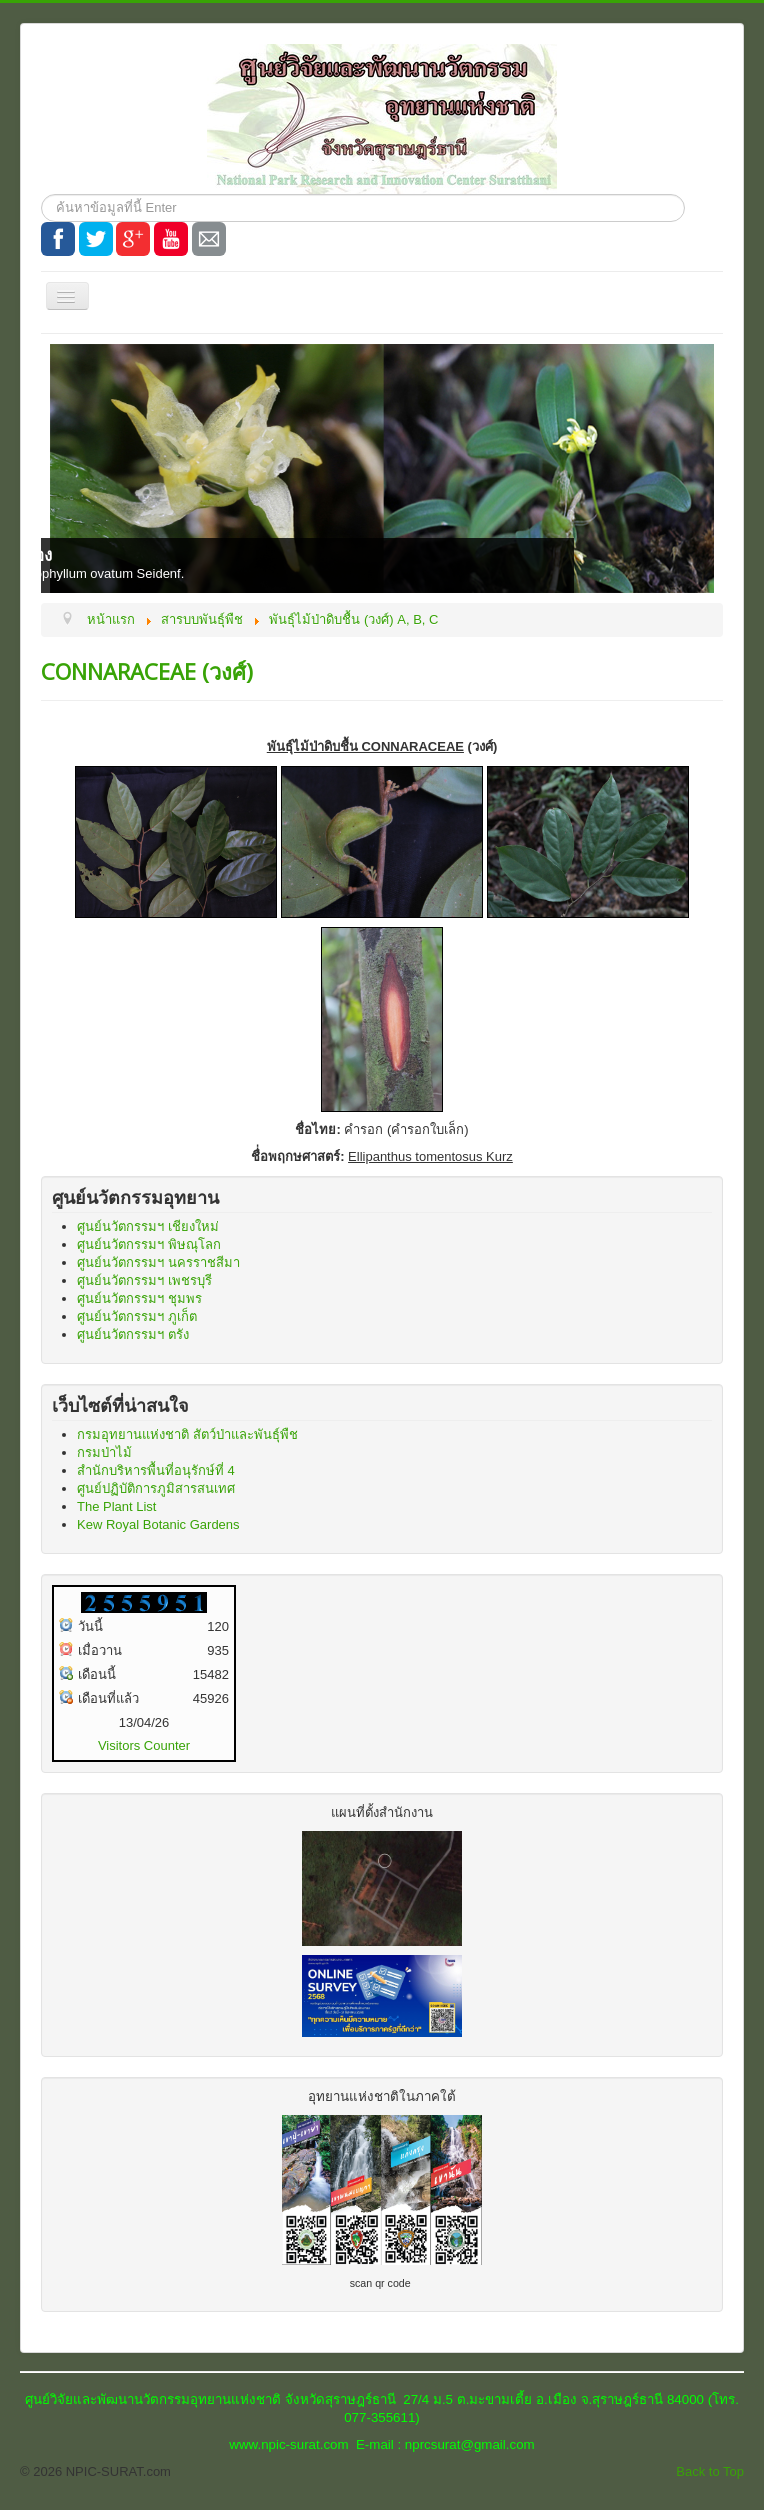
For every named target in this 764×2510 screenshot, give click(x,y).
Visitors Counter (144, 1745)
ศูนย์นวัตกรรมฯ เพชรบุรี (144, 1280)
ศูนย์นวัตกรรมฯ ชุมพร (139, 1298)
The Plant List (117, 1506)
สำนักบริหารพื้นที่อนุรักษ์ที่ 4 (156, 1470)
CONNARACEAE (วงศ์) (147, 671)
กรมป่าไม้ (104, 1452)
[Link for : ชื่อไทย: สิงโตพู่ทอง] (382, 468)
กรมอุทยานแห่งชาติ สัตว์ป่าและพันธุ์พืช (187, 1434)
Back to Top (710, 2471)
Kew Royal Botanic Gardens (158, 1524)
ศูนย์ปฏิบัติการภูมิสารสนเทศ (156, 1488)
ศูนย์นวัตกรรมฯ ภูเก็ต (137, 1316)
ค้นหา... (41, 194)
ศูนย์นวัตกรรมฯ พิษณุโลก (149, 1244)
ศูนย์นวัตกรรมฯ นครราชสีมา (158, 1262)
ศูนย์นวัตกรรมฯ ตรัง (133, 1334)
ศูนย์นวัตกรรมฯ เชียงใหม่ (148, 1226)
